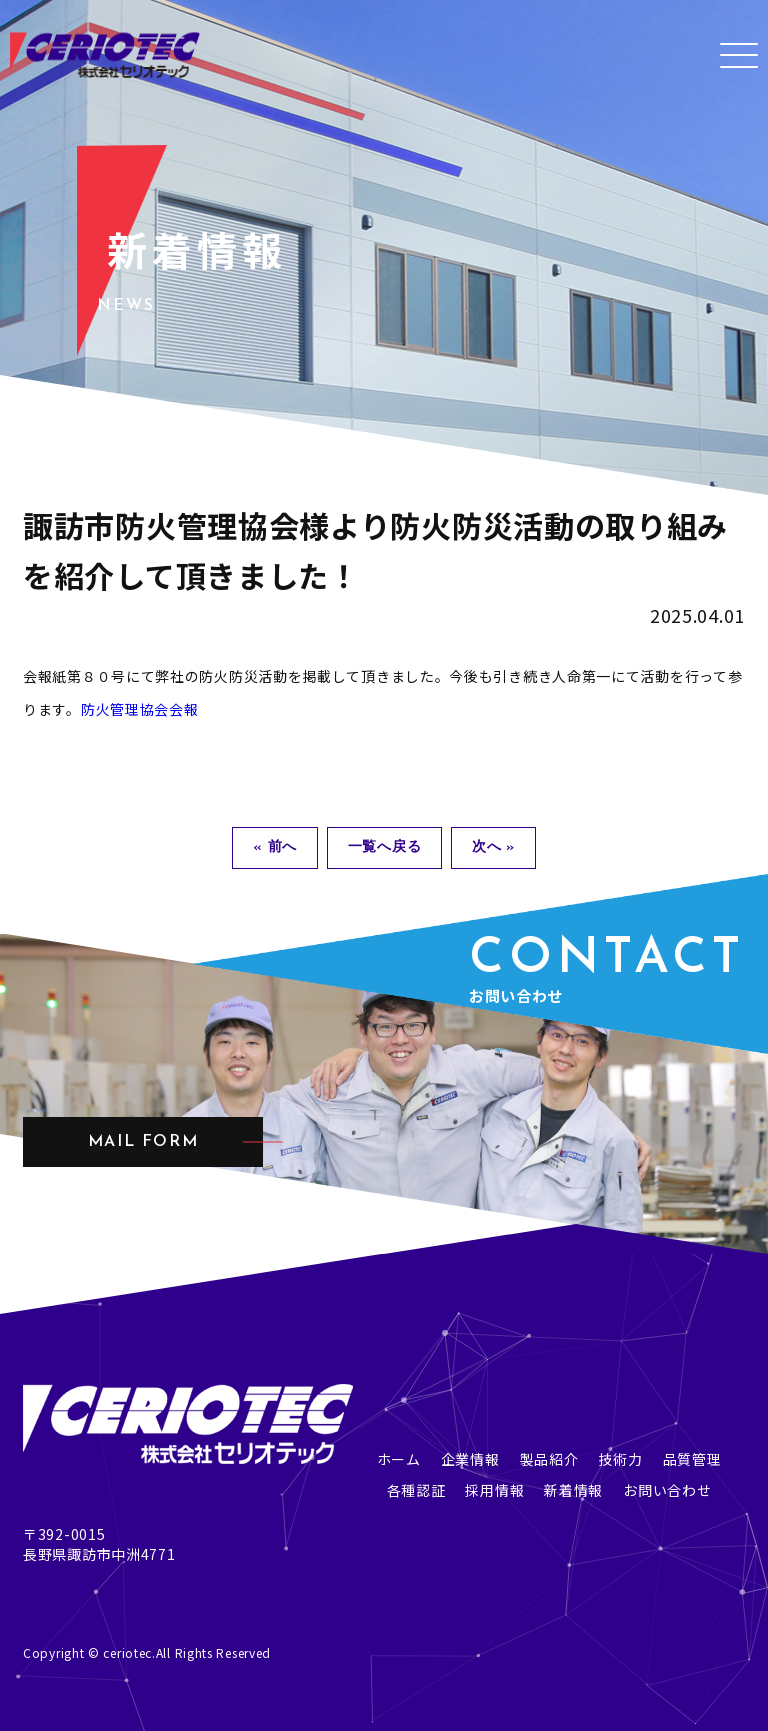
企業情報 (470, 1459)
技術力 (620, 1459)
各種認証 (416, 1490)
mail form (143, 1142)
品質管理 (692, 1459)
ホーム (399, 1459)
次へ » (493, 847)
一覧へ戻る (385, 847)
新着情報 (573, 1490)
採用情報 (494, 1490)
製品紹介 (549, 1459)
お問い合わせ (667, 1490)
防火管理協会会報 (140, 709)
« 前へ (275, 847)
